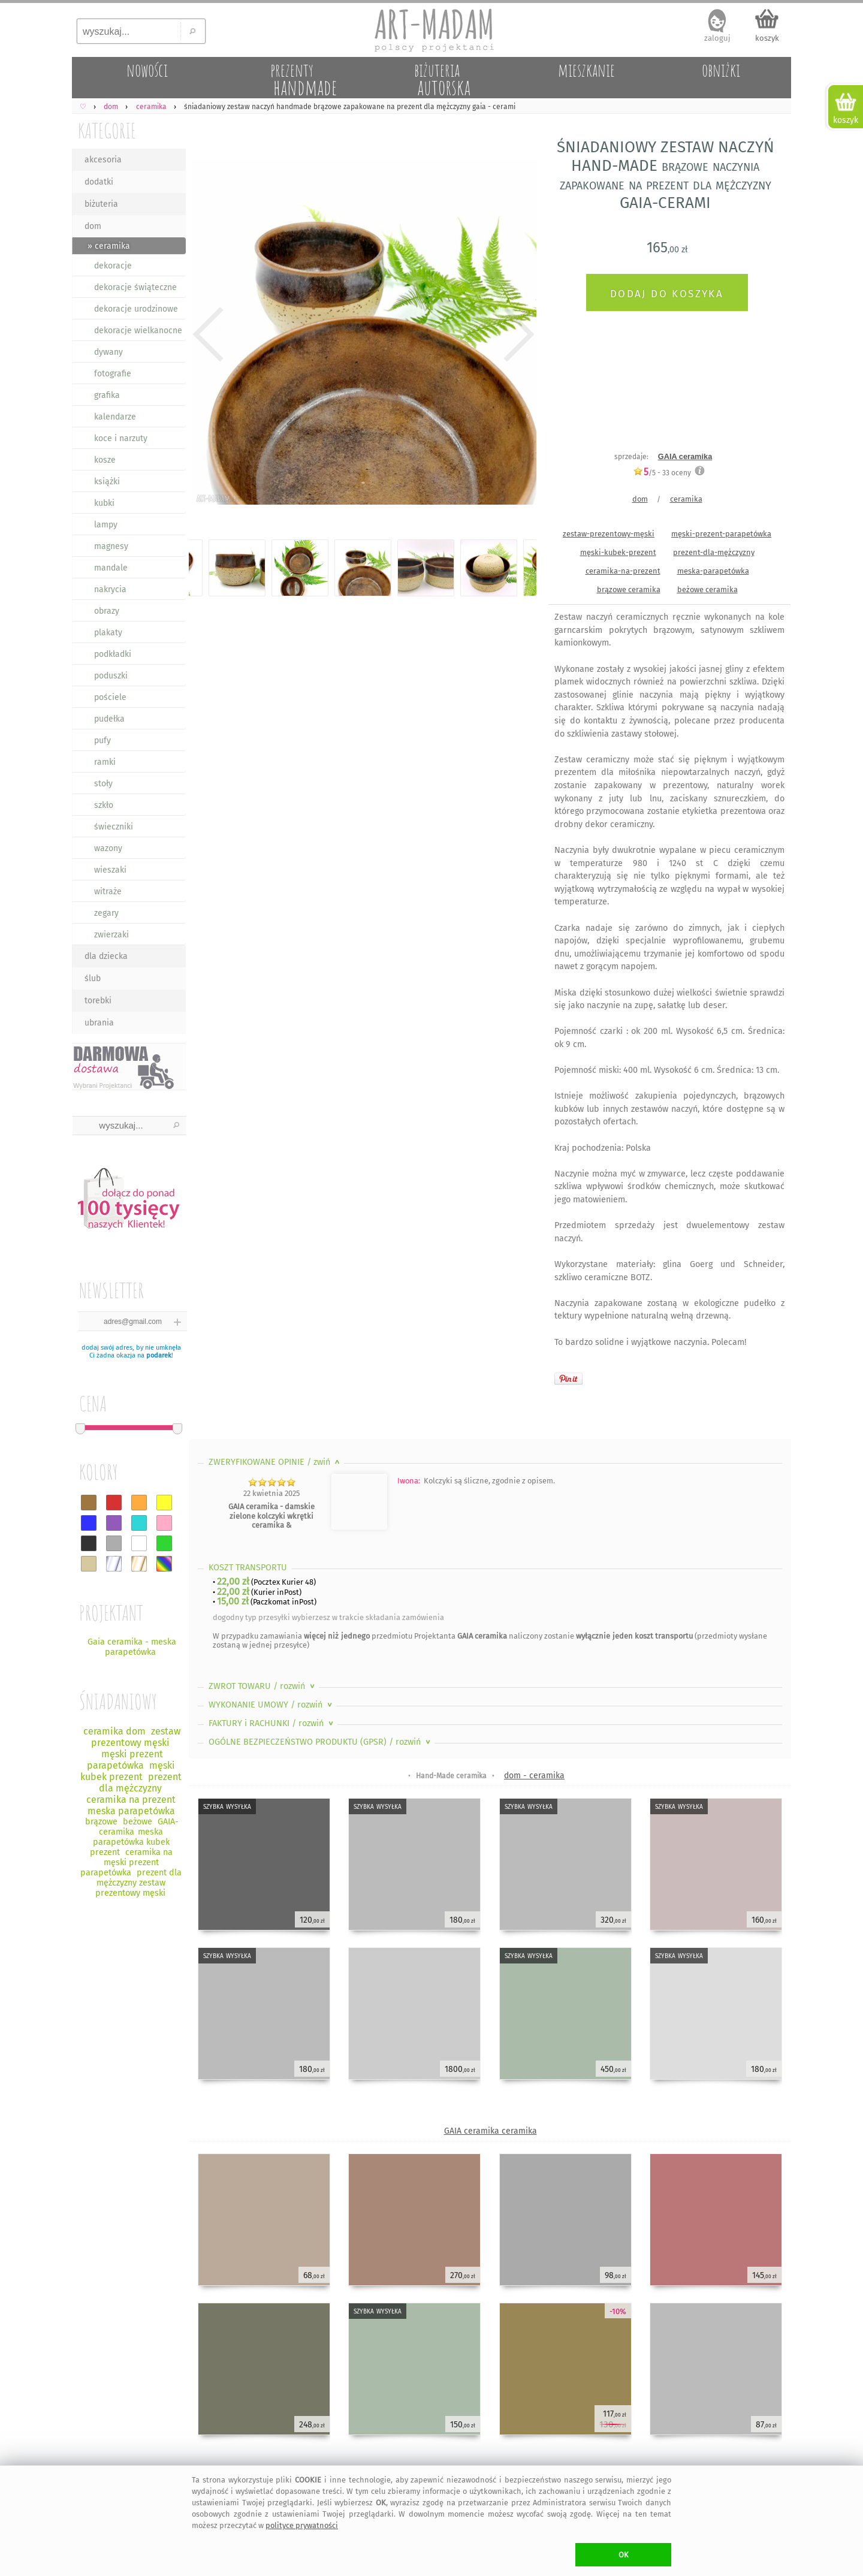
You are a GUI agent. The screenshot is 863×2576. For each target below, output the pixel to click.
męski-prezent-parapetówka (721, 533)
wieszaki (110, 870)
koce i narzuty (120, 438)
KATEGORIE (107, 130)
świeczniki (113, 827)
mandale (111, 568)
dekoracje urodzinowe (136, 309)
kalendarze (115, 417)
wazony (108, 848)
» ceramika (108, 246)
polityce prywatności (301, 2525)
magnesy (111, 546)
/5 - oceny (662, 472)
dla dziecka (106, 956)
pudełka (109, 719)
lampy (105, 525)
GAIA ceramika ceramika (490, 2131)
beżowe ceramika (707, 589)
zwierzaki (111, 935)
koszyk (767, 38)
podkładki (112, 654)
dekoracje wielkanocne (138, 330)
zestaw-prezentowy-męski (608, 533)
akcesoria (103, 160)
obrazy (106, 611)
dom (93, 226)
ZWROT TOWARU (263, 1686)
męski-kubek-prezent (618, 552)
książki (107, 481)
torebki (98, 1001)
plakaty (108, 633)
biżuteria (101, 204)
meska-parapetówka (713, 570)
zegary (106, 913)
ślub (93, 978)
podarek (158, 1355)
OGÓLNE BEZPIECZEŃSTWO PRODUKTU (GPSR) (321, 1742)
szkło (103, 805)
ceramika (686, 498)
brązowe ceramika (628, 589)
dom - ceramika (534, 1775)
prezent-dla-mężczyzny (714, 552)
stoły (103, 784)
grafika (107, 395)
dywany (108, 352)
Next (516, 334)
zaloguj (717, 38)
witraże (108, 891)
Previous (208, 334)
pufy (102, 740)
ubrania (99, 1023)
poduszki (111, 676)
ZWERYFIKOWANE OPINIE (275, 1462)
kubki (104, 503)
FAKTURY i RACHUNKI (272, 1723)
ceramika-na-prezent (623, 570)
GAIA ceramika (685, 456)
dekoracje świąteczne (135, 287)
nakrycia (110, 589)
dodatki (99, 182)
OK (623, 2554)
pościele (110, 697)
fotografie (112, 374)
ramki (105, 762)
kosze (105, 460)
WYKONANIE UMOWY (271, 1705)
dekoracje (113, 266)
